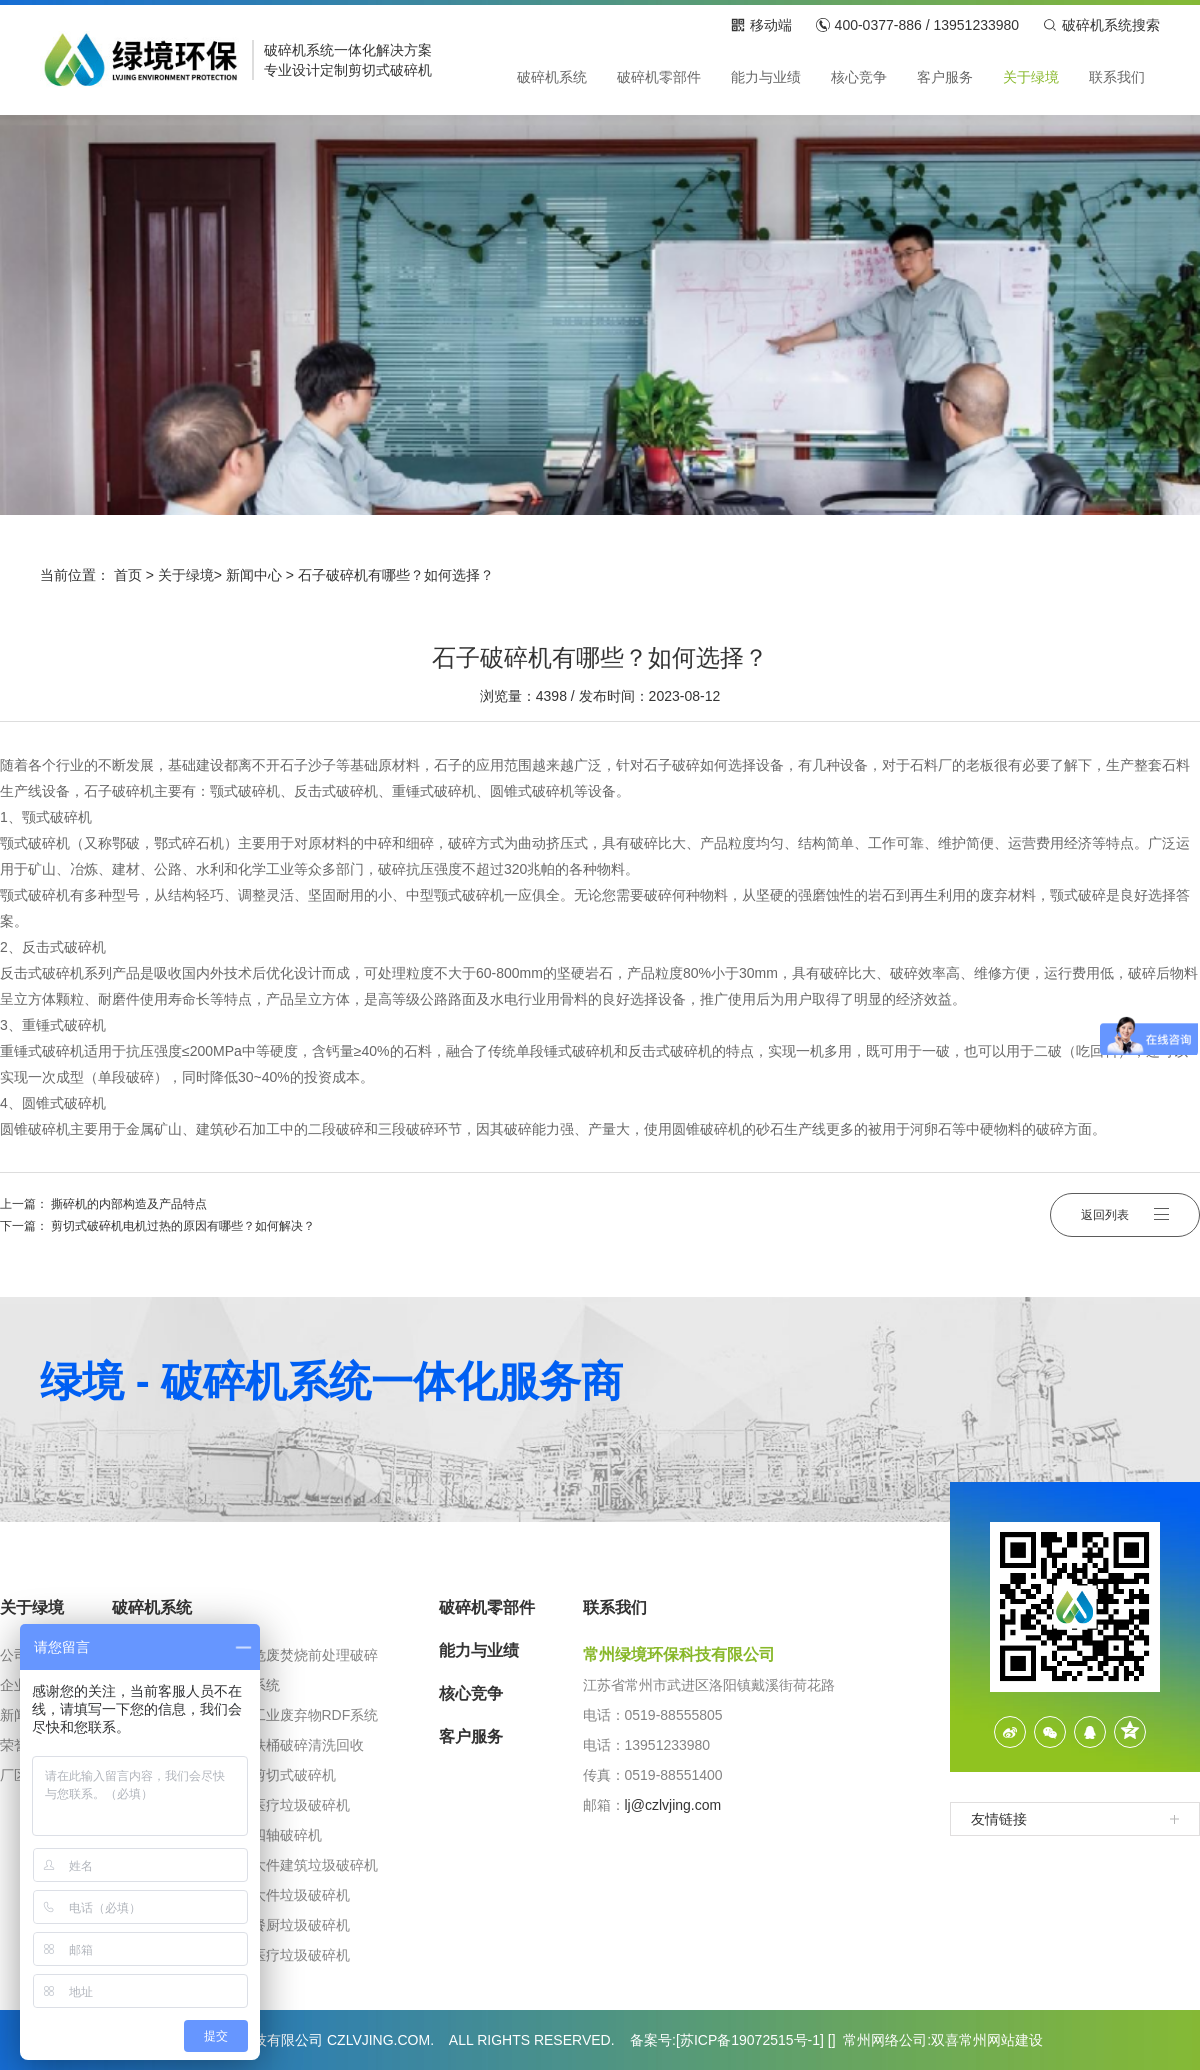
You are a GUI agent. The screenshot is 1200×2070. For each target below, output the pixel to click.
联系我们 (615, 1607)
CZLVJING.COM (378, 2040)
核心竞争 (471, 1693)
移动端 (761, 25)
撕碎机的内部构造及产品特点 (129, 1204)
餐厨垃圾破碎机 (301, 1925)
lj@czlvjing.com (673, 1805)
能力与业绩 (479, 1650)
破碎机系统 (152, 1607)
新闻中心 (254, 575)
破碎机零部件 (487, 1607)
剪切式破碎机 (390, 70)
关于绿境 (186, 575)
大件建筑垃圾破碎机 (315, 1865)
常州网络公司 (885, 2040)
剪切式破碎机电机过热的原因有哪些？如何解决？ (183, 1226)
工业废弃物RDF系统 (315, 1715)
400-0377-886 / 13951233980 (918, 25)
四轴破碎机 (287, 1835)
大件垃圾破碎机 (301, 1895)
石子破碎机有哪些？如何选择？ (396, 575)
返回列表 (1125, 1215)
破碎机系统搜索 (1101, 25)
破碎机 (285, 50)
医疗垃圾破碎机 (301, 1805)
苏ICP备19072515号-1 (750, 2040)
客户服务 (471, 1736)
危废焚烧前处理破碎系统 (315, 1670)
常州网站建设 (1001, 2040)
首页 (128, 575)
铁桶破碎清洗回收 (308, 1745)
